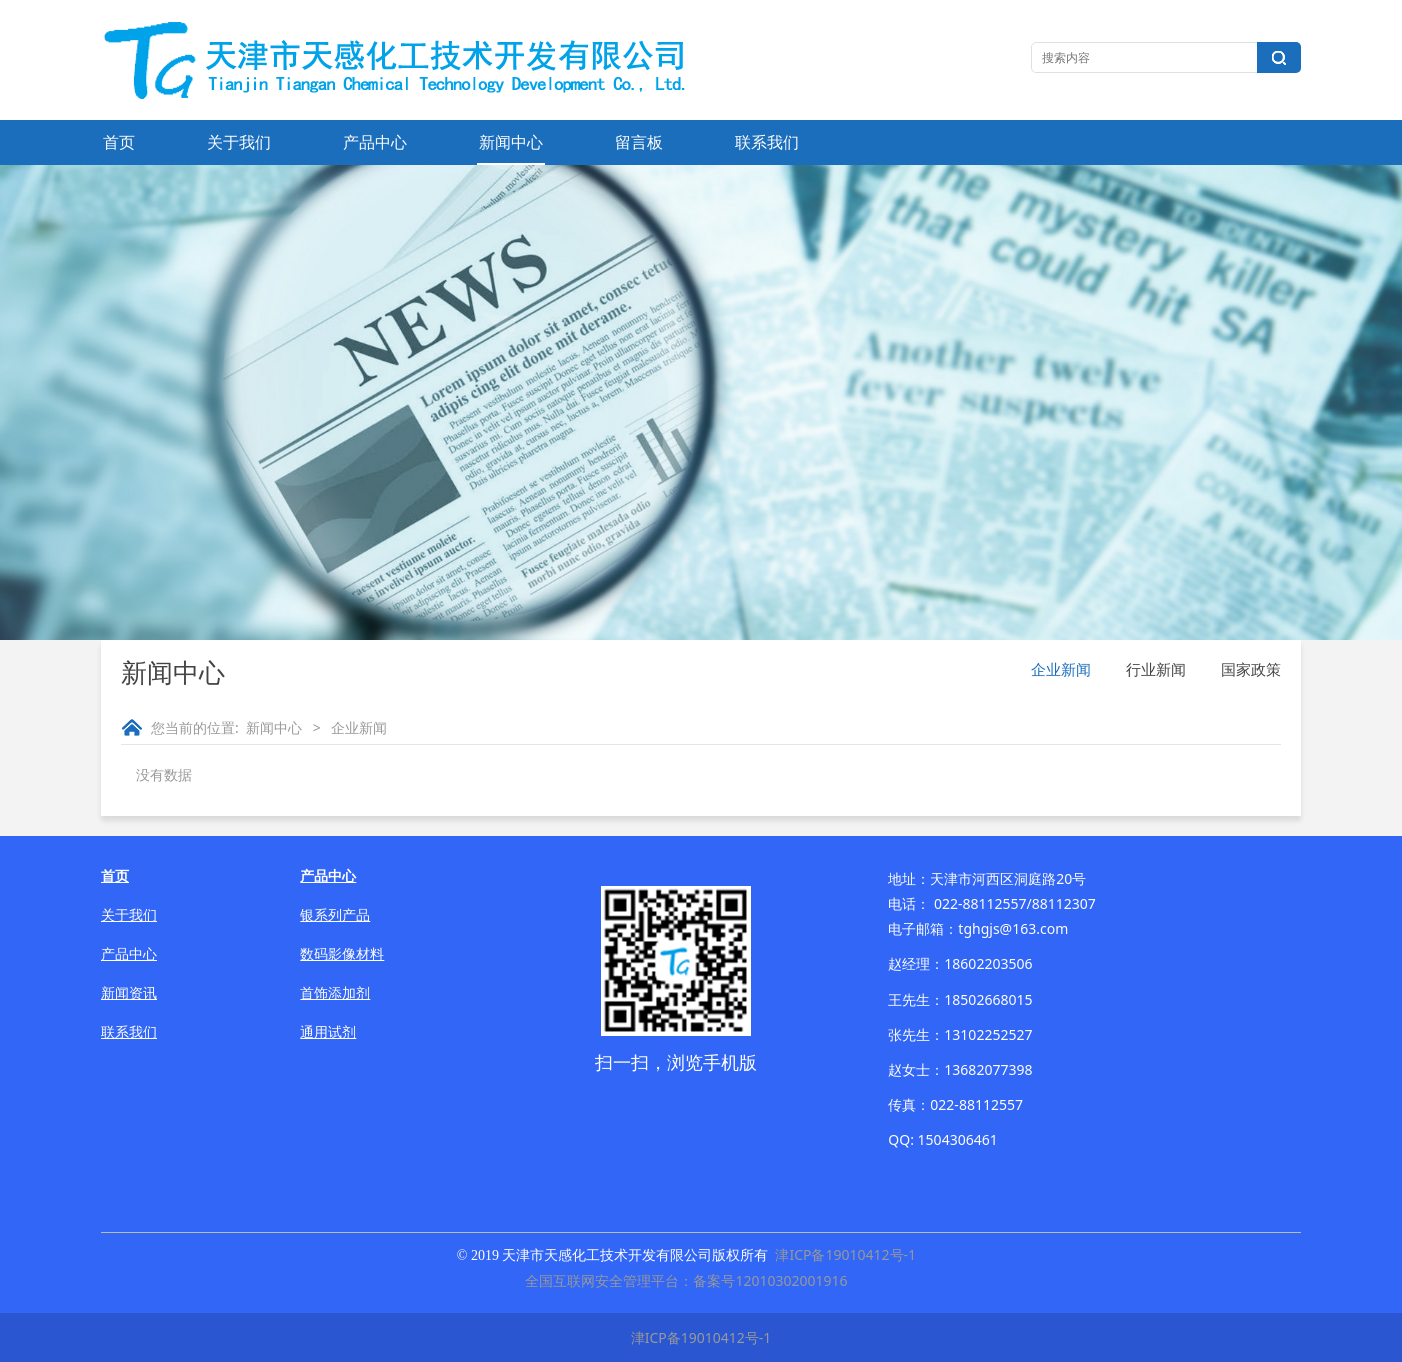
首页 (119, 142)
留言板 (639, 142)
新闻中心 (511, 142)
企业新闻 (1061, 669)
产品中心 (375, 142)
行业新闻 (1156, 669)
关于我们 (239, 142)
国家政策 (1251, 669)
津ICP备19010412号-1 (845, 1254)
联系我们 (767, 142)
